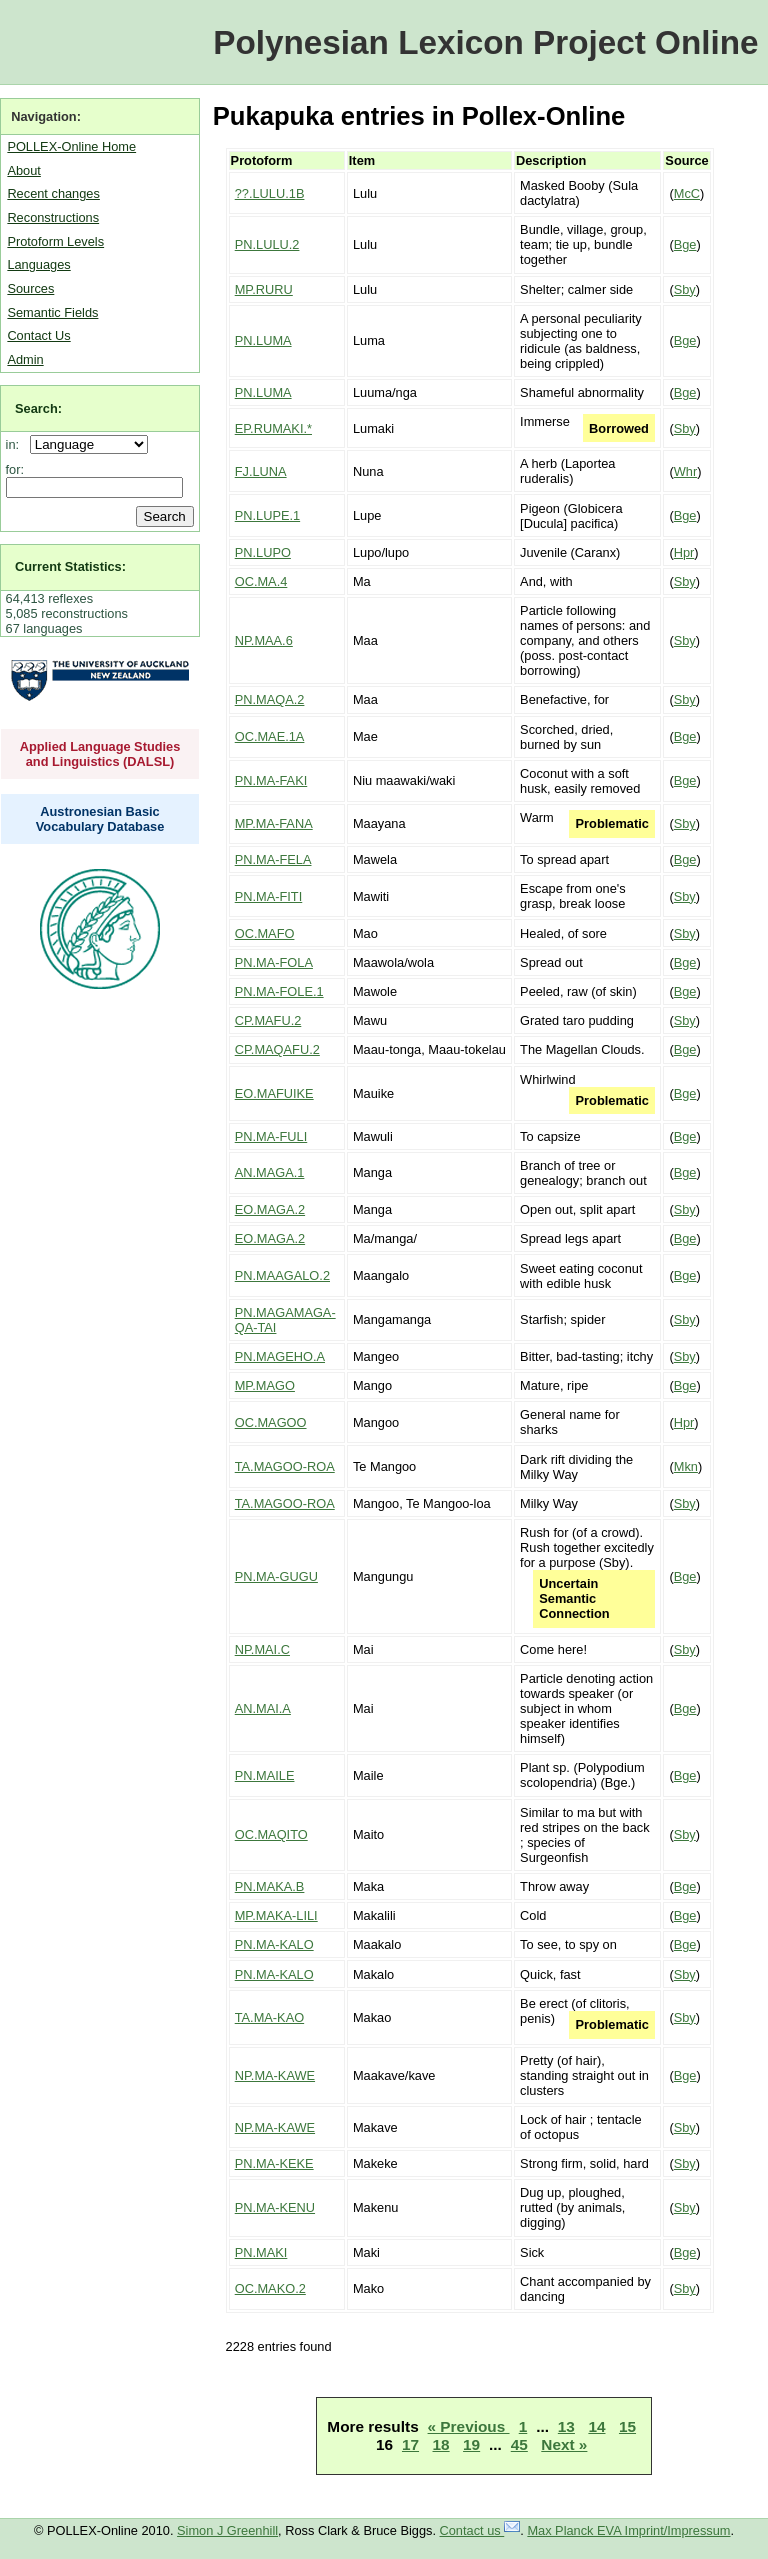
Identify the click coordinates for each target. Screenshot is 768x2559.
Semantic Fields (52, 312)
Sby (685, 289)
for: (15, 469)
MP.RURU (264, 289)
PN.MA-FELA (273, 859)
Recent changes (53, 193)
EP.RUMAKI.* (273, 428)
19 (471, 2444)
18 (441, 2444)
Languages (38, 264)
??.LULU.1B (270, 193)
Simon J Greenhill (227, 2530)
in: (16, 444)
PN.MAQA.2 (270, 699)
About (23, 170)
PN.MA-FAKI (271, 780)
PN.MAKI (261, 2252)
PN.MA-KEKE (274, 2163)
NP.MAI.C (262, 1649)
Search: (38, 408)
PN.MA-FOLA (274, 962)
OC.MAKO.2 (270, 2288)
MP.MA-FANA (274, 823)
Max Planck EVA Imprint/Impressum (628, 2530)
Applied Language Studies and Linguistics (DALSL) (100, 754)
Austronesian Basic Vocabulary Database (100, 819)
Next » (564, 2444)
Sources (30, 288)
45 (519, 2444)
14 (596, 2426)
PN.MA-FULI (271, 1136)
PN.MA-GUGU (276, 1576)
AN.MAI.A (263, 1708)
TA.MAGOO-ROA (285, 1466)
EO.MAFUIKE (274, 1093)
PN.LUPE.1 (267, 515)
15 (627, 2426)
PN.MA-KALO (274, 1944)
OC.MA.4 (261, 581)
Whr (685, 471)
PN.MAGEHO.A (280, 1356)
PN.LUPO (263, 552)
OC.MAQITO (271, 1834)
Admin (25, 359)
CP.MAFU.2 (268, 1020)
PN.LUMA (263, 340)
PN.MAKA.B (270, 1886)
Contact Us (38, 335)
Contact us (480, 2530)
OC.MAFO (265, 933)
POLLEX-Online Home (71, 146)
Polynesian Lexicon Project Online (485, 42)
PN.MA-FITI (269, 896)
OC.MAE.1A (270, 736)
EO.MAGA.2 (270, 1209)
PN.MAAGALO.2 (282, 1275)
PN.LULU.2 (267, 244)
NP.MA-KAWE (275, 2075)
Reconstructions (53, 217)
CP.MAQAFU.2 (277, 1049)
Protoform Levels (55, 241)
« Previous (469, 2426)
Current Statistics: (70, 566)
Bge (685, 244)
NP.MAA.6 (264, 640)
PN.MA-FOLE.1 (279, 991)
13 (566, 2426)
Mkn (686, 1466)
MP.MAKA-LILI (276, 1915)
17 (410, 2444)
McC (687, 193)
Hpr (684, 552)
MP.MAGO (265, 1385)
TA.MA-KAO (269, 2017)
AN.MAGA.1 (270, 1172)
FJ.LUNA (261, 471)
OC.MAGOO (271, 1422)
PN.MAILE (265, 1775)
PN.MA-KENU (275, 2207)
